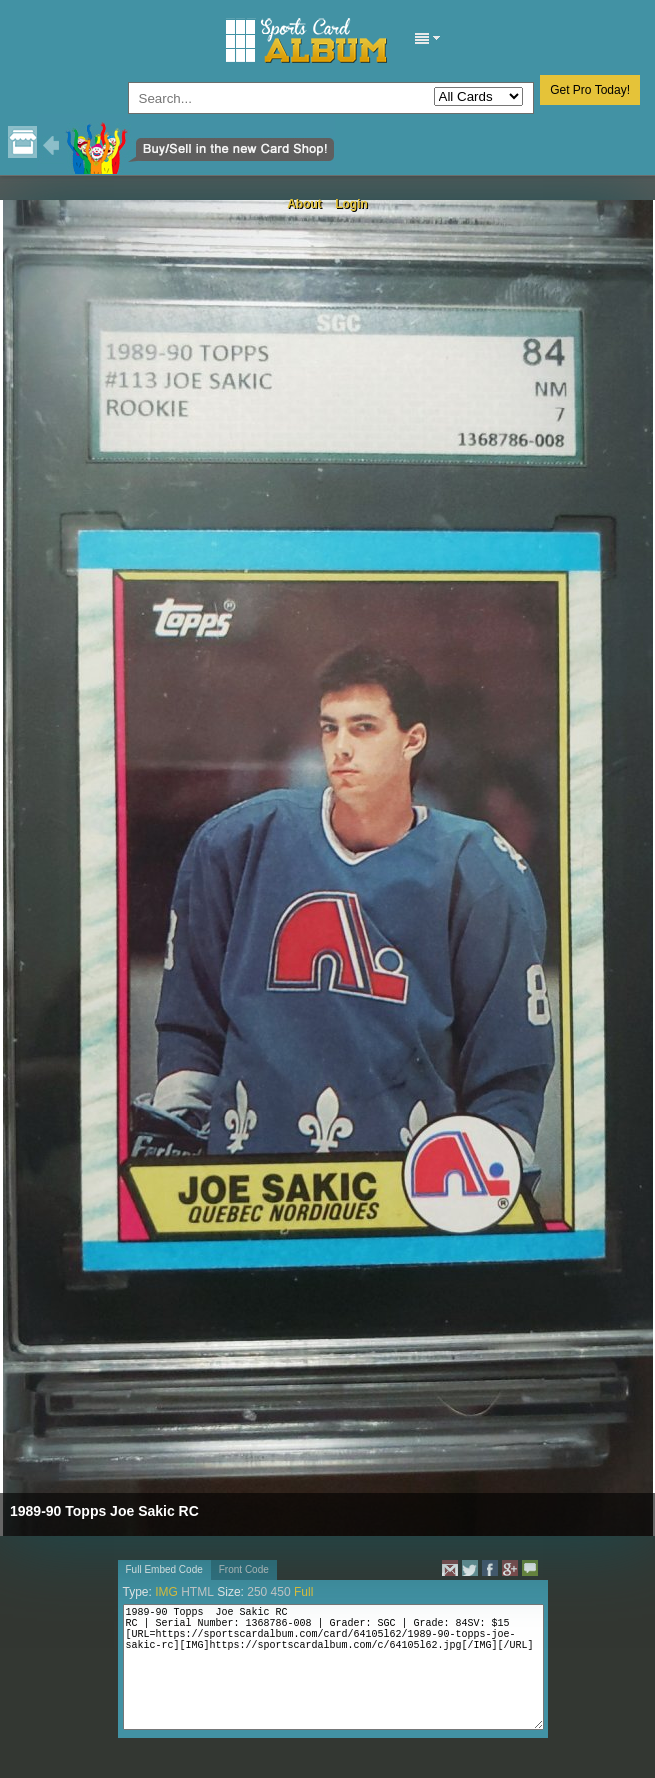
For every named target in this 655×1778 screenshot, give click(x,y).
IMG (166, 1592)
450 (281, 1592)
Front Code (244, 1569)
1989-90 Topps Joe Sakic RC (104, 1511)
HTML (197, 1592)
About (304, 204)
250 (257, 1592)
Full (303, 1592)
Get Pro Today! (590, 90)
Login (351, 204)
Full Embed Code (164, 1569)
